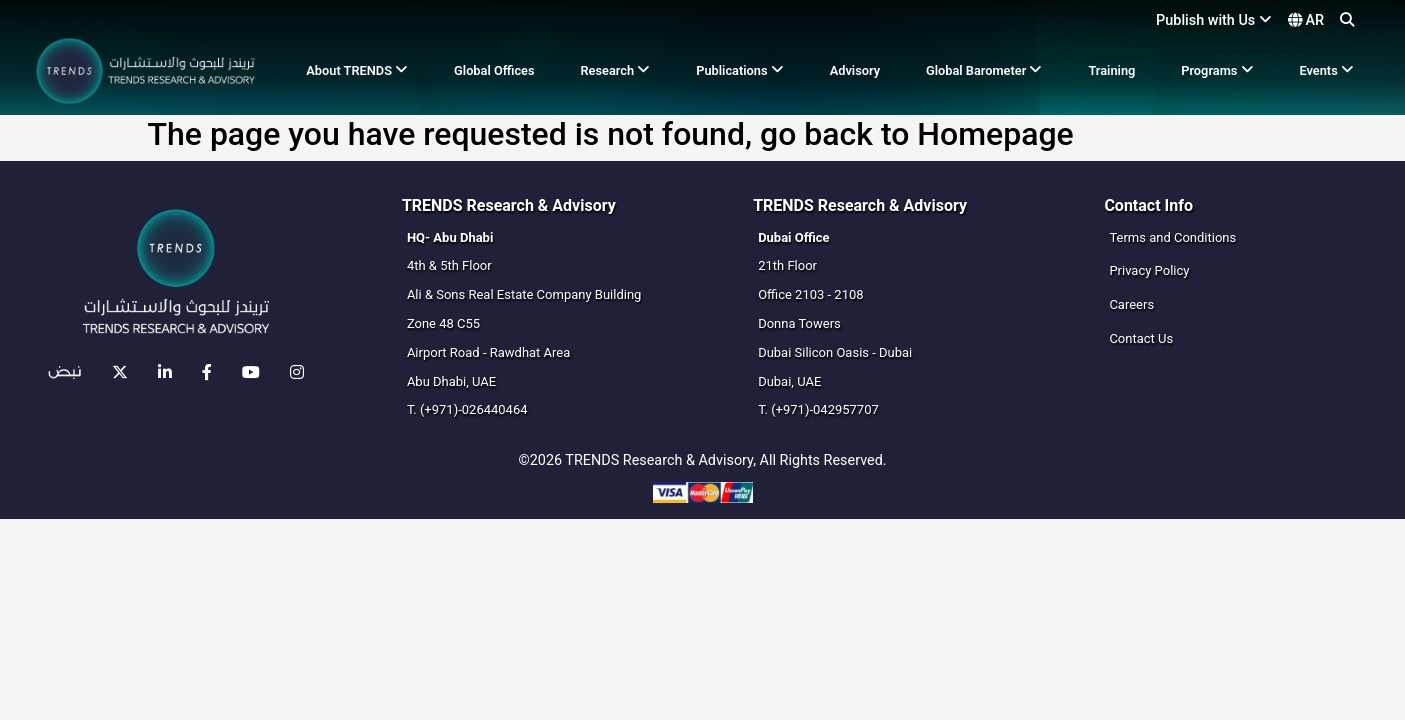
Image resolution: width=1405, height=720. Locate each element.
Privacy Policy (1149, 270)
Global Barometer (984, 70)
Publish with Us (1214, 20)
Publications (740, 70)
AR (1306, 20)
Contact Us (1141, 338)
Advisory (855, 70)
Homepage (995, 134)
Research (615, 70)
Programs (1217, 70)
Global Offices (494, 70)
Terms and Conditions (1172, 237)
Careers (1131, 304)
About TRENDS (357, 70)
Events (1326, 70)
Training (1111, 70)
